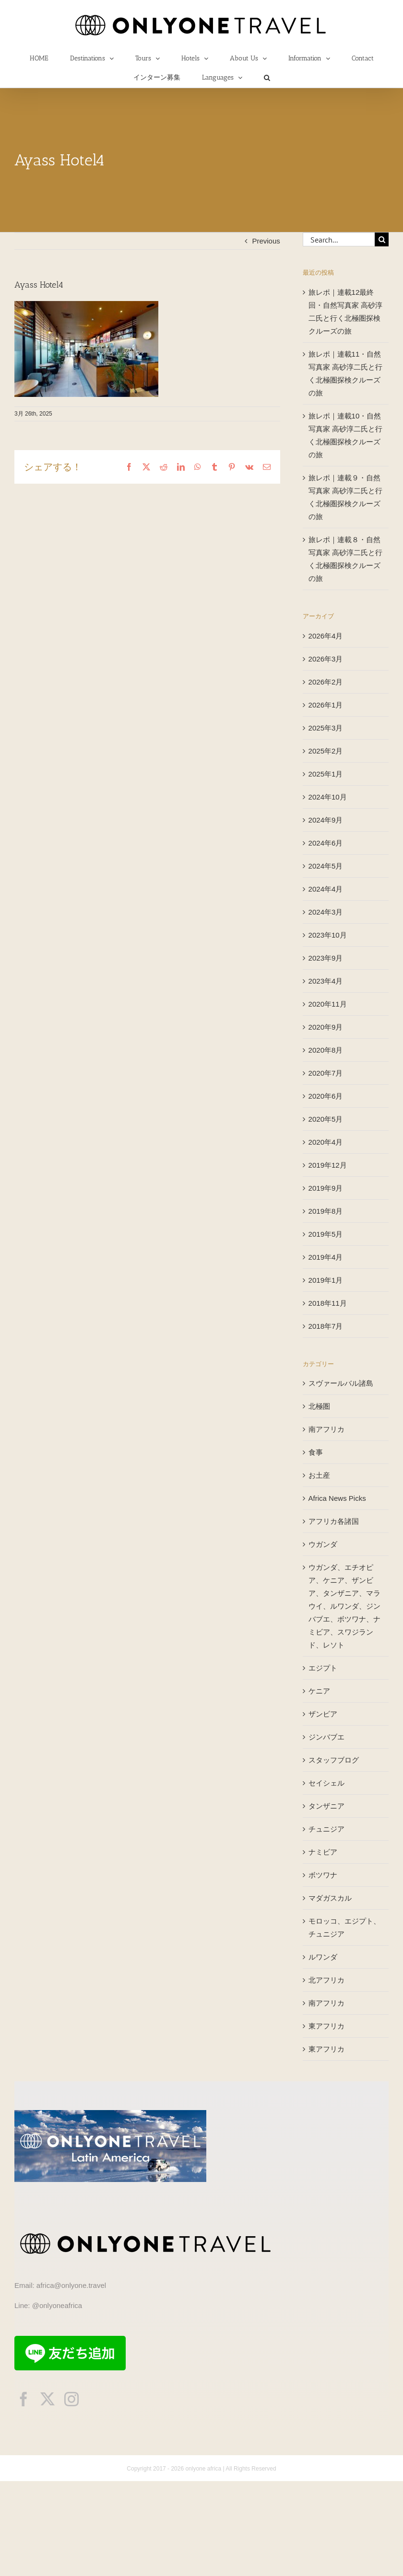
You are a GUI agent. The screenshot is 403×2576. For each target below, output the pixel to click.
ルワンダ (322, 1957)
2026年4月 (325, 636)
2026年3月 (325, 659)
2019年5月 (325, 1234)
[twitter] (47, 2399)
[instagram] (71, 2399)
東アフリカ (326, 2026)
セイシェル (326, 1783)
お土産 (319, 1475)
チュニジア (326, 1829)
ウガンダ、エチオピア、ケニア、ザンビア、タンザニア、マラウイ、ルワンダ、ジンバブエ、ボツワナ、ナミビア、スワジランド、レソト (344, 1606)
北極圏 (319, 1406)
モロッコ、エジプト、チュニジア (344, 1927)
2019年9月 (325, 1188)
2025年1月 (325, 774)
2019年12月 (327, 1165)
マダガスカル (330, 1898)
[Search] (382, 239)
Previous (266, 241)
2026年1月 (325, 705)
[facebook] (23, 2399)
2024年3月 (325, 912)
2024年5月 (325, 866)
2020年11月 (327, 1004)
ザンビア (322, 1714)
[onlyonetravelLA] (110, 2114)
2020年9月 (325, 1027)
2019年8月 (325, 1211)
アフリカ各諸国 (333, 1521)
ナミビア (322, 1852)
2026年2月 (325, 682)
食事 (315, 1452)
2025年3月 (325, 728)
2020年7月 (325, 1073)
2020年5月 (325, 1119)
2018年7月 (325, 1326)
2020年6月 (325, 1096)
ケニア (319, 1691)
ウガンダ (322, 1544)
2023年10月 (327, 935)
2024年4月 (325, 889)
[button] (267, 77)
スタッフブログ (333, 1760)
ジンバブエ (326, 1737)
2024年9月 (325, 820)
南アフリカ (326, 1429)
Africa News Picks (337, 1498)
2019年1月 (325, 1280)
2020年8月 (325, 1050)
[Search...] (339, 239)
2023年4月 (325, 981)
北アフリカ (326, 1980)
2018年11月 (327, 1303)
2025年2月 (325, 751)
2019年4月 (325, 1257)
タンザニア (326, 1806)
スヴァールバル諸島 (340, 1383)
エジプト (322, 1668)
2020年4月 (325, 1142)
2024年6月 (325, 843)
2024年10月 (327, 797)
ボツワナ (322, 1875)
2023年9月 (325, 958)
